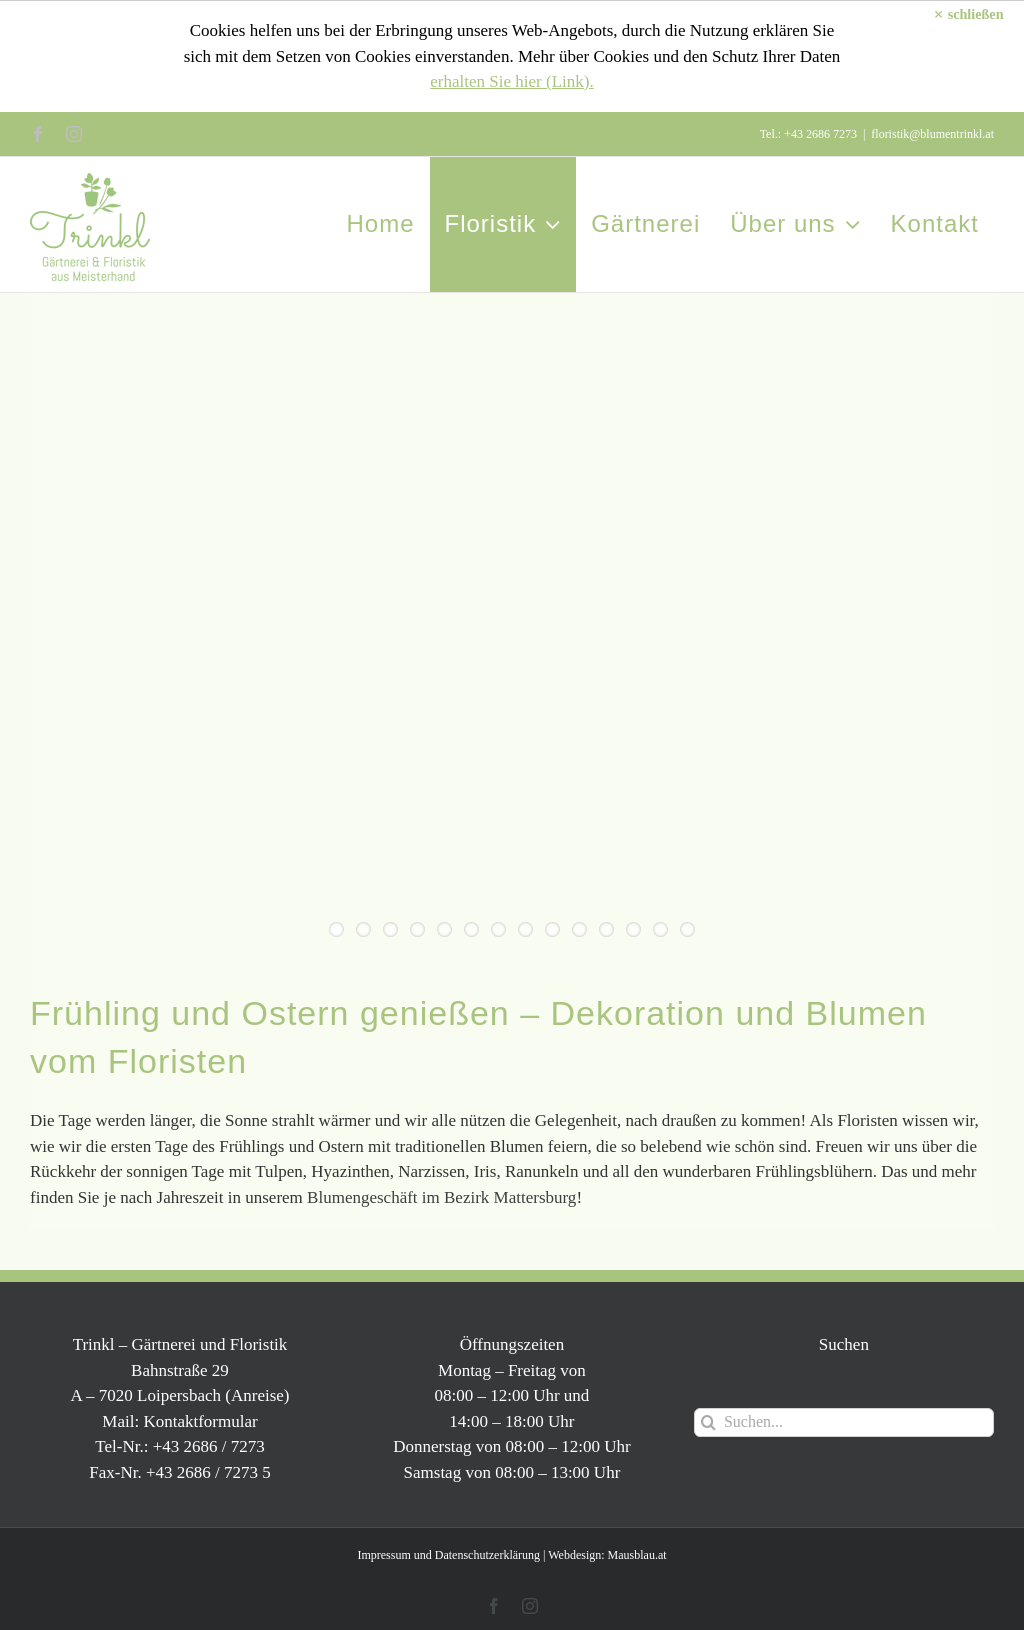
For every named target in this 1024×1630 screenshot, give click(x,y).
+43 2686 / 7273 (209, 1446)
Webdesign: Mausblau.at (607, 1555)
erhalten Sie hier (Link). (511, 81)
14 (687, 929)
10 (579, 929)
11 (606, 929)
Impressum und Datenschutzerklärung (448, 1555)
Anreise (257, 1395)
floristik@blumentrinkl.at (932, 134)
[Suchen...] (844, 1422)
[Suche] (708, 1422)
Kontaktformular (200, 1421)
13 (660, 929)
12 (633, 929)
